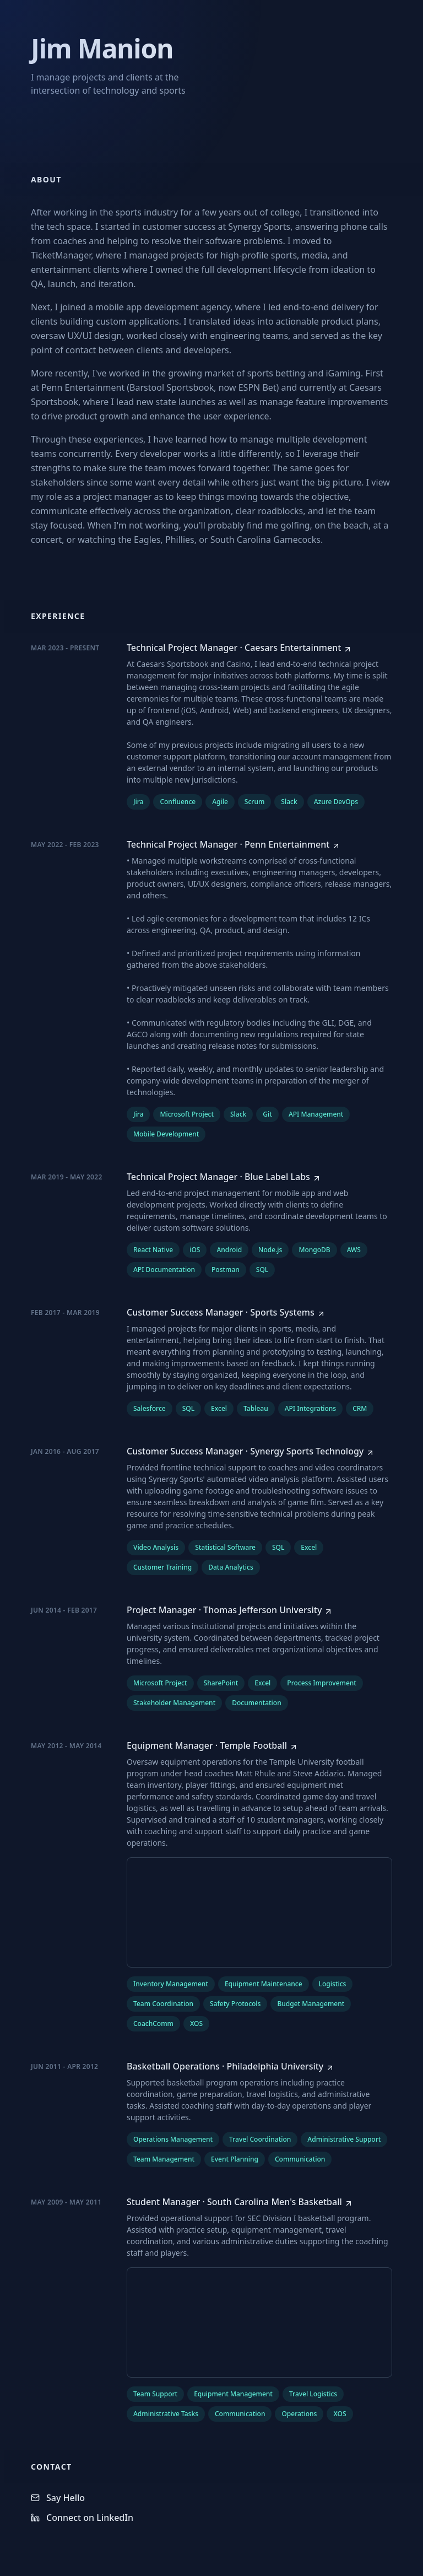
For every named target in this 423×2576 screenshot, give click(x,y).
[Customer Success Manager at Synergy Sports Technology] (251, 1451)
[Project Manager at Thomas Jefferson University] (230, 1609)
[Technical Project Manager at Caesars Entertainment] (239, 647)
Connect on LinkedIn (82, 2517)
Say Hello (58, 2497)
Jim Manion (102, 48)
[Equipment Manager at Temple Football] (212, 1745)
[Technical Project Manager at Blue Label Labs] (224, 1176)
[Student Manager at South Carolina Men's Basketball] (240, 2201)
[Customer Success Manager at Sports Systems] (226, 1312)
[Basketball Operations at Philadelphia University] (230, 2066)
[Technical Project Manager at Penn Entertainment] (233, 844)
